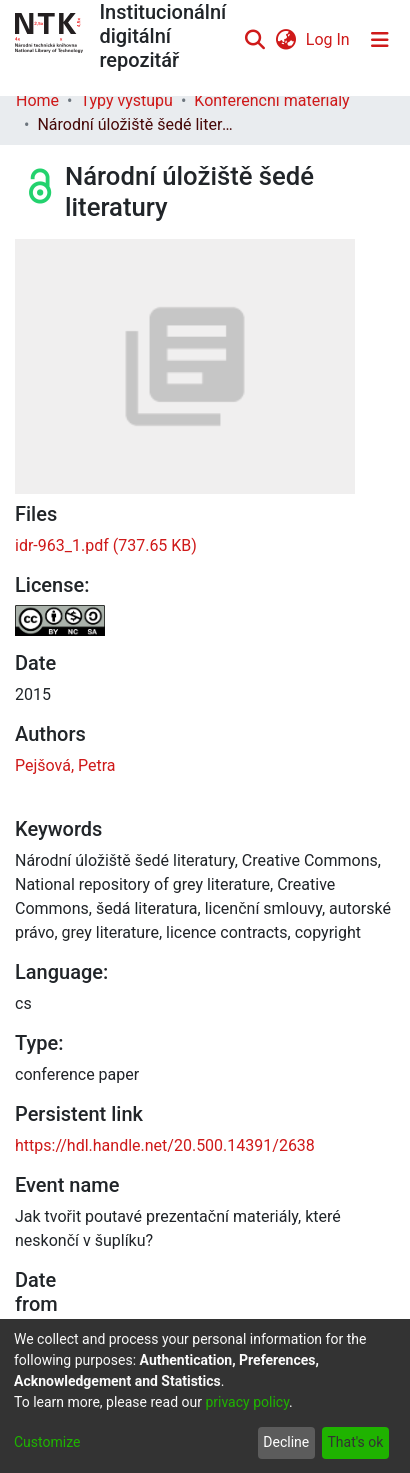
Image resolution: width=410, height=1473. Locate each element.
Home (37, 100)
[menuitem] (285, 40)
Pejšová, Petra (65, 765)
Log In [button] (329, 39)
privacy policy (247, 1402)
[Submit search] (255, 40)
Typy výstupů (126, 100)
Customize (47, 1442)
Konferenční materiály (271, 100)
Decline (286, 1442)
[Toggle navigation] (380, 40)
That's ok (355, 1442)
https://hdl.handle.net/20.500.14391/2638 (165, 1145)
